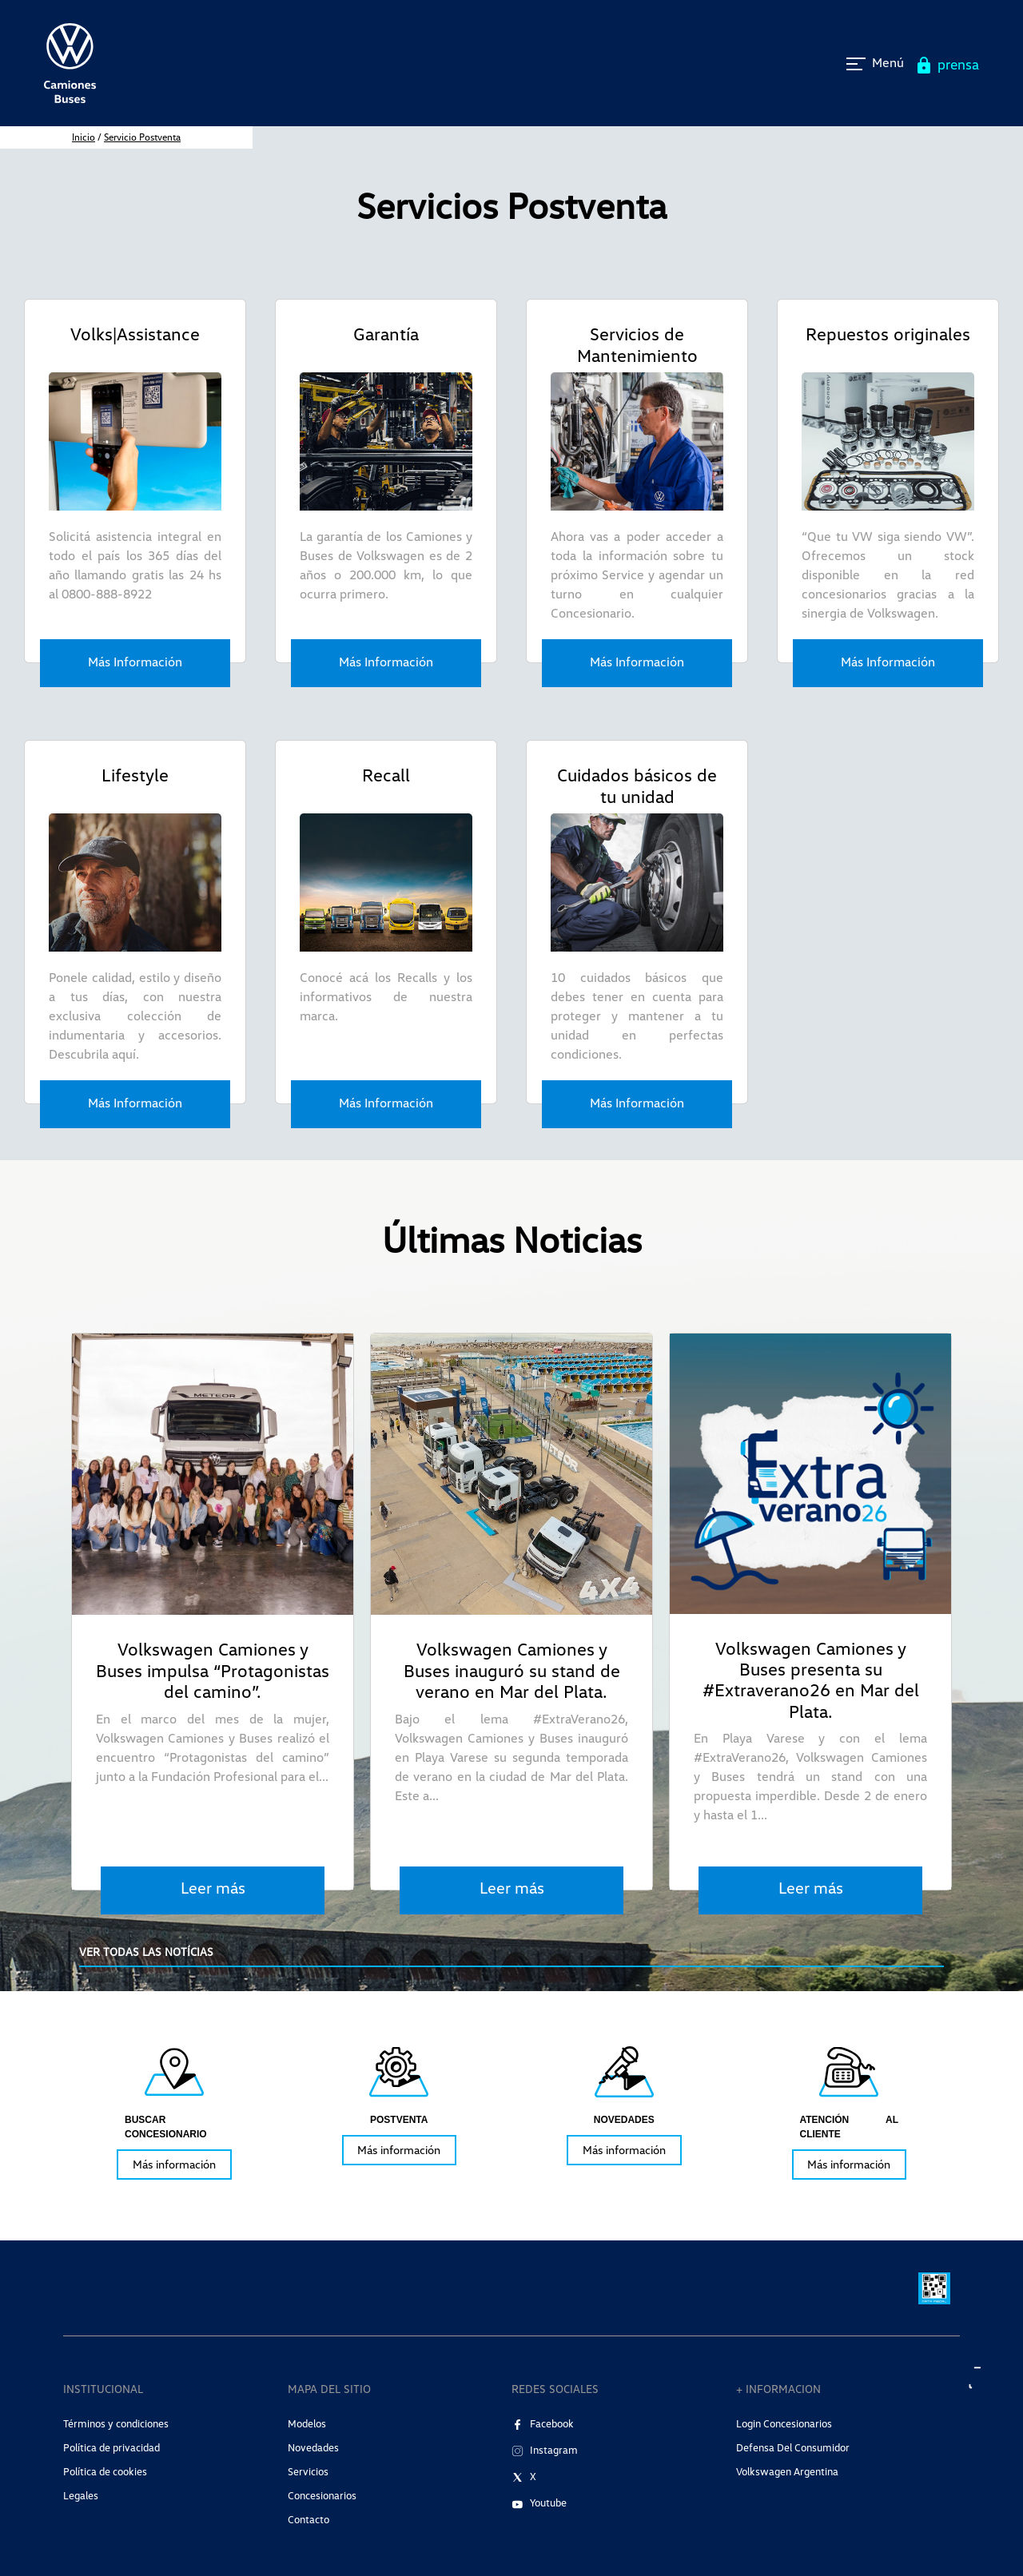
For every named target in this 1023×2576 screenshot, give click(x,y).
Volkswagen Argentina (787, 2471)
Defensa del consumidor (793, 2447)
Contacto (308, 2519)
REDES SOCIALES (555, 2388)
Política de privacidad (111, 2447)
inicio (83, 137)
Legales (80, 2495)
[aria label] (976, 2380)
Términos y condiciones (116, 2423)
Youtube (548, 2502)
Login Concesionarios (784, 2423)
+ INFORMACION (778, 2388)
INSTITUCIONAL (103, 2388)
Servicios (308, 2471)
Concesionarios (322, 2495)
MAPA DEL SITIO (329, 2388)
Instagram (554, 2449)
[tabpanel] (174, 2111)
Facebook (552, 2423)
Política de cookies (105, 2471)
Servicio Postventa (142, 137)
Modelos (307, 2423)
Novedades (313, 2447)
